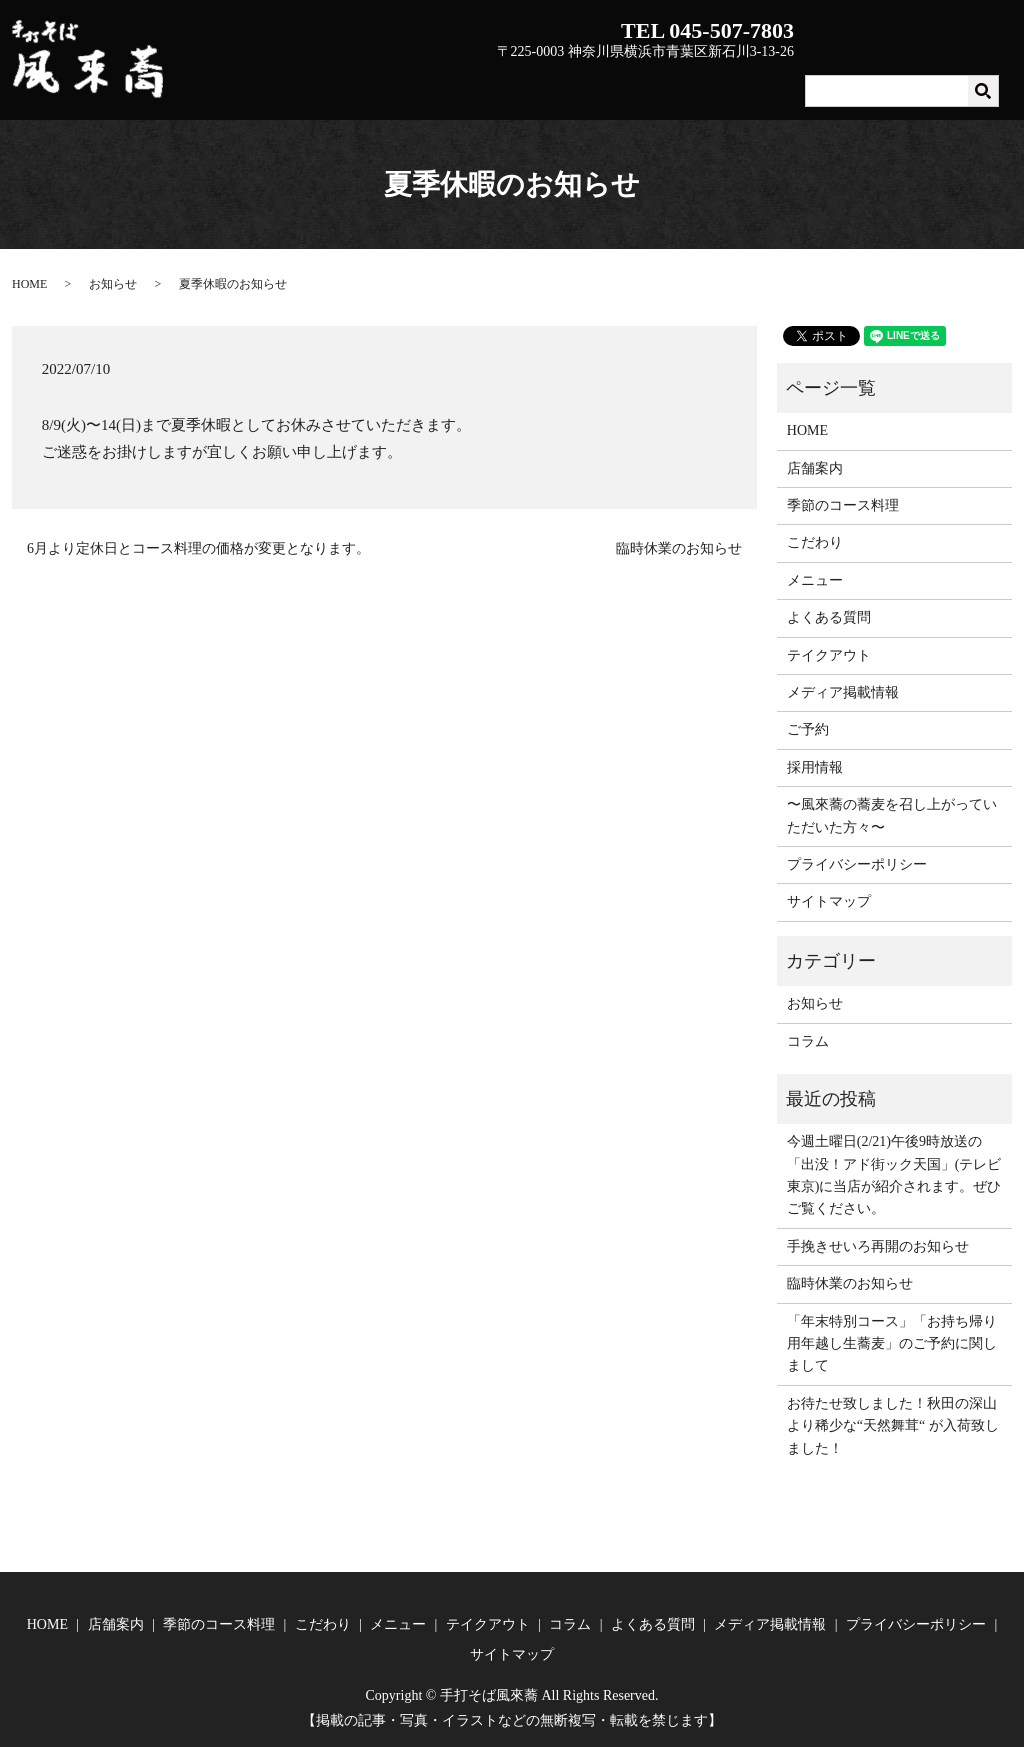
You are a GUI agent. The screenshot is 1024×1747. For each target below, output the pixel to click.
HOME (397, 83)
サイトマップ (829, 901)
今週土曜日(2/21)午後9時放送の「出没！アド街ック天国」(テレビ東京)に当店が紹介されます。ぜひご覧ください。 (894, 1175)
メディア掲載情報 (843, 692)
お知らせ (113, 284)
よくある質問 (959, 83)
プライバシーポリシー (857, 864)
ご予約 (808, 729)
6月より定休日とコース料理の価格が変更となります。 (198, 548)
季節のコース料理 (575, 83)
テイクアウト (852, 83)
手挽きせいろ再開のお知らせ (878, 1246)
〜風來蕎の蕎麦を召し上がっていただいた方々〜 (892, 815)
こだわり (682, 83)
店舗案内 (469, 83)
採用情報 (815, 767)
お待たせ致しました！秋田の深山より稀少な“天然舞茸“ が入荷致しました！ (893, 1426)
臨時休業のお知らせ (679, 548)
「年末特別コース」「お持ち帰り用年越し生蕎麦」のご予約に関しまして (892, 1344)
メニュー (760, 83)
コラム (808, 1041)
